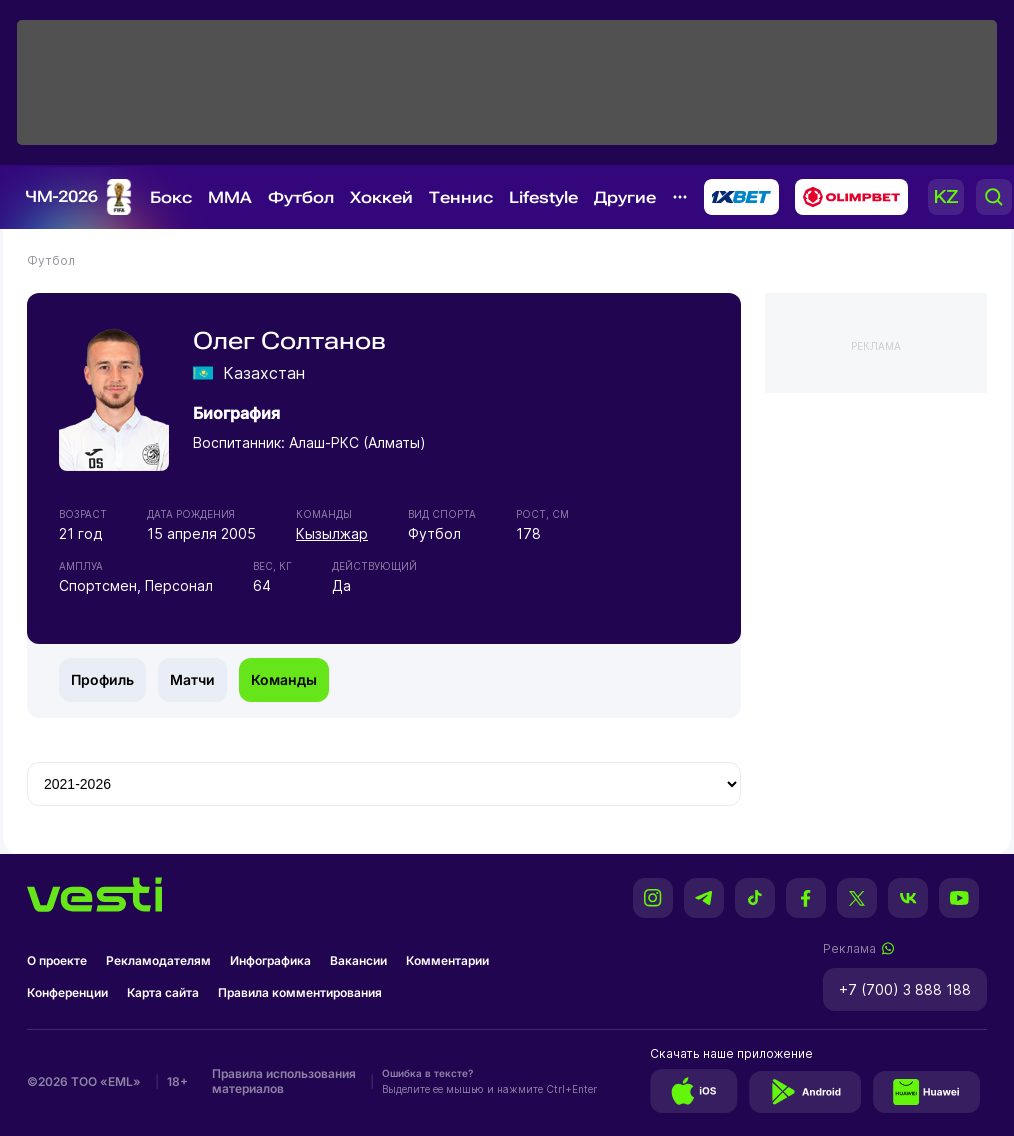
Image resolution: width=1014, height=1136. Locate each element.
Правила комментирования (300, 992)
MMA (230, 197)
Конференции (67, 992)
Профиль (102, 679)
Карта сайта (163, 992)
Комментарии (447, 960)
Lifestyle (543, 197)
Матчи (192, 679)
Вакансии (358, 960)
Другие (625, 197)
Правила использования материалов (284, 1081)
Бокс (171, 197)
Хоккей (381, 197)
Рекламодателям (158, 960)
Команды (284, 679)
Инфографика (270, 960)
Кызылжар (332, 533)
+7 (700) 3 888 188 (905, 989)
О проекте (57, 960)
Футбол (301, 197)
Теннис (461, 197)
